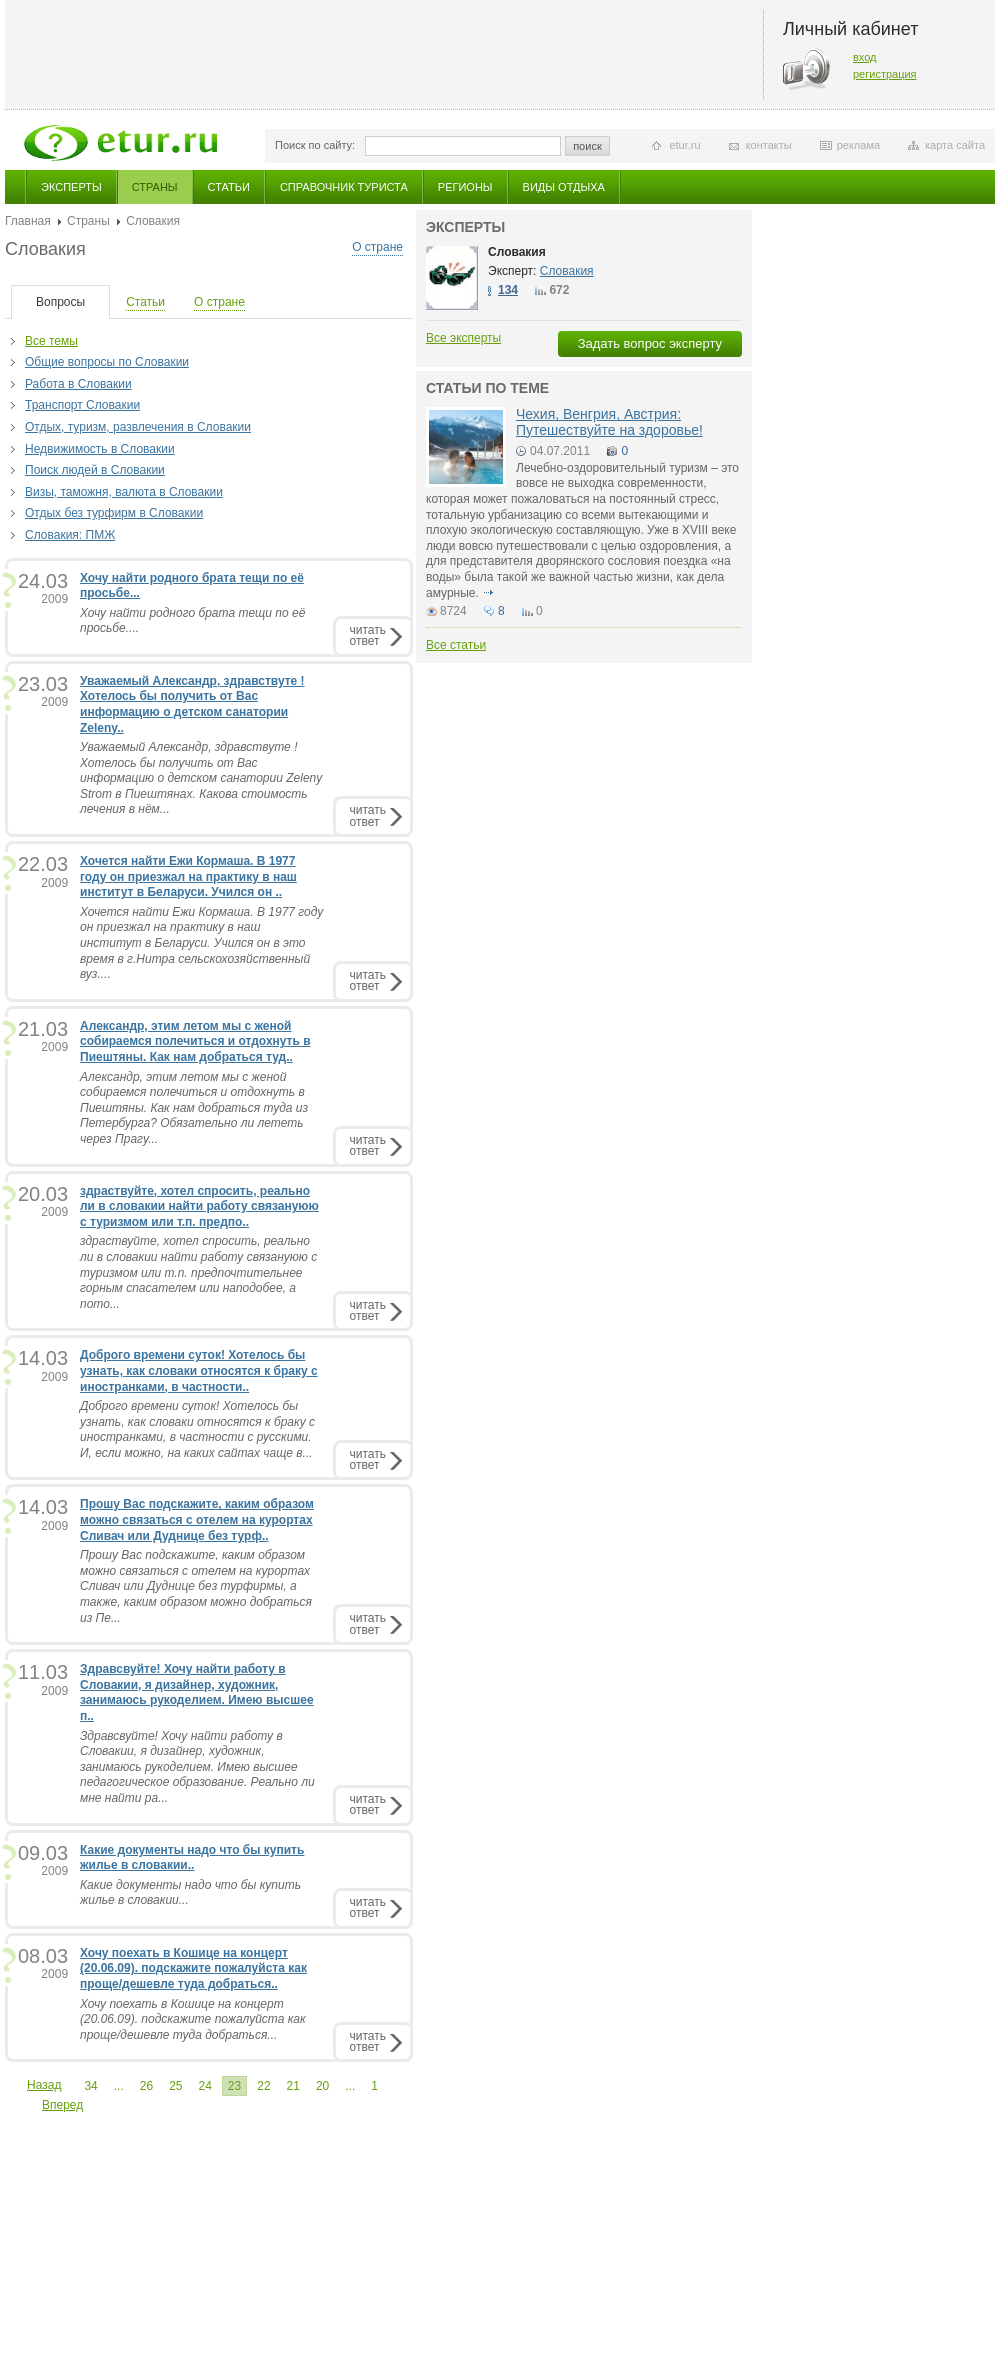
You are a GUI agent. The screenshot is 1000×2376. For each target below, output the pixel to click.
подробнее (488, 593)
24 (204, 2086)
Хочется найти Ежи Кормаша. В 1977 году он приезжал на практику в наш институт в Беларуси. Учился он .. (188, 876)
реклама (858, 145)
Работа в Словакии (78, 384)
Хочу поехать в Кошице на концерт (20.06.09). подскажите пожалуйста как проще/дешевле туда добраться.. (193, 1968)
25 (175, 2086)
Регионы (465, 187)
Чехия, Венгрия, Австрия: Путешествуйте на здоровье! (609, 421)
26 (146, 2086)
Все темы (51, 341)
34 (90, 2086)
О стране (377, 247)
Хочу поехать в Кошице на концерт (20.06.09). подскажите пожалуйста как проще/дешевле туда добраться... (193, 2019)
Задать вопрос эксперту (650, 343)
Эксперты (71, 187)
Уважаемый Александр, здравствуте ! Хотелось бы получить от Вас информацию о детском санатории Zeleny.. (192, 704)
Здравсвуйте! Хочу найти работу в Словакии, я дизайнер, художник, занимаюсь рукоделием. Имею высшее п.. (197, 1692)
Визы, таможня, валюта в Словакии (124, 492)
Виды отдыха (564, 187)
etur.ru (684, 145)
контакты (769, 145)
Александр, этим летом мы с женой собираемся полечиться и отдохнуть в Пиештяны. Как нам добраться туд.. (195, 1041)
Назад (44, 2085)
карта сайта (955, 145)
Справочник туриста (344, 187)
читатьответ (368, 635)
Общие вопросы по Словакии (107, 362)
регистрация (885, 74)
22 (263, 2086)
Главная (28, 221)
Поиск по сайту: (315, 145)
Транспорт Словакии (82, 405)
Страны (155, 187)
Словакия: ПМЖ (70, 535)
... (119, 2086)
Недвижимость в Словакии (100, 449)
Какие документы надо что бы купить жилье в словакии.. (192, 1858)
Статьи (229, 187)
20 (322, 2086)
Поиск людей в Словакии (95, 470)
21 (293, 2086)
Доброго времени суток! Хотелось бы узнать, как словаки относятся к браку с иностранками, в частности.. (199, 1370)
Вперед (62, 2105)
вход (865, 57)
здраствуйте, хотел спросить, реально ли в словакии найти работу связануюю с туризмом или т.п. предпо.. (199, 1206)
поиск (587, 146)
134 (508, 290)
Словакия (517, 252)
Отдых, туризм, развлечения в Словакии (138, 427)
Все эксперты (463, 338)
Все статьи (456, 645)
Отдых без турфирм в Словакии (114, 513)
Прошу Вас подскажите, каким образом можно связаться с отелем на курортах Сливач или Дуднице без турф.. (197, 1519)
